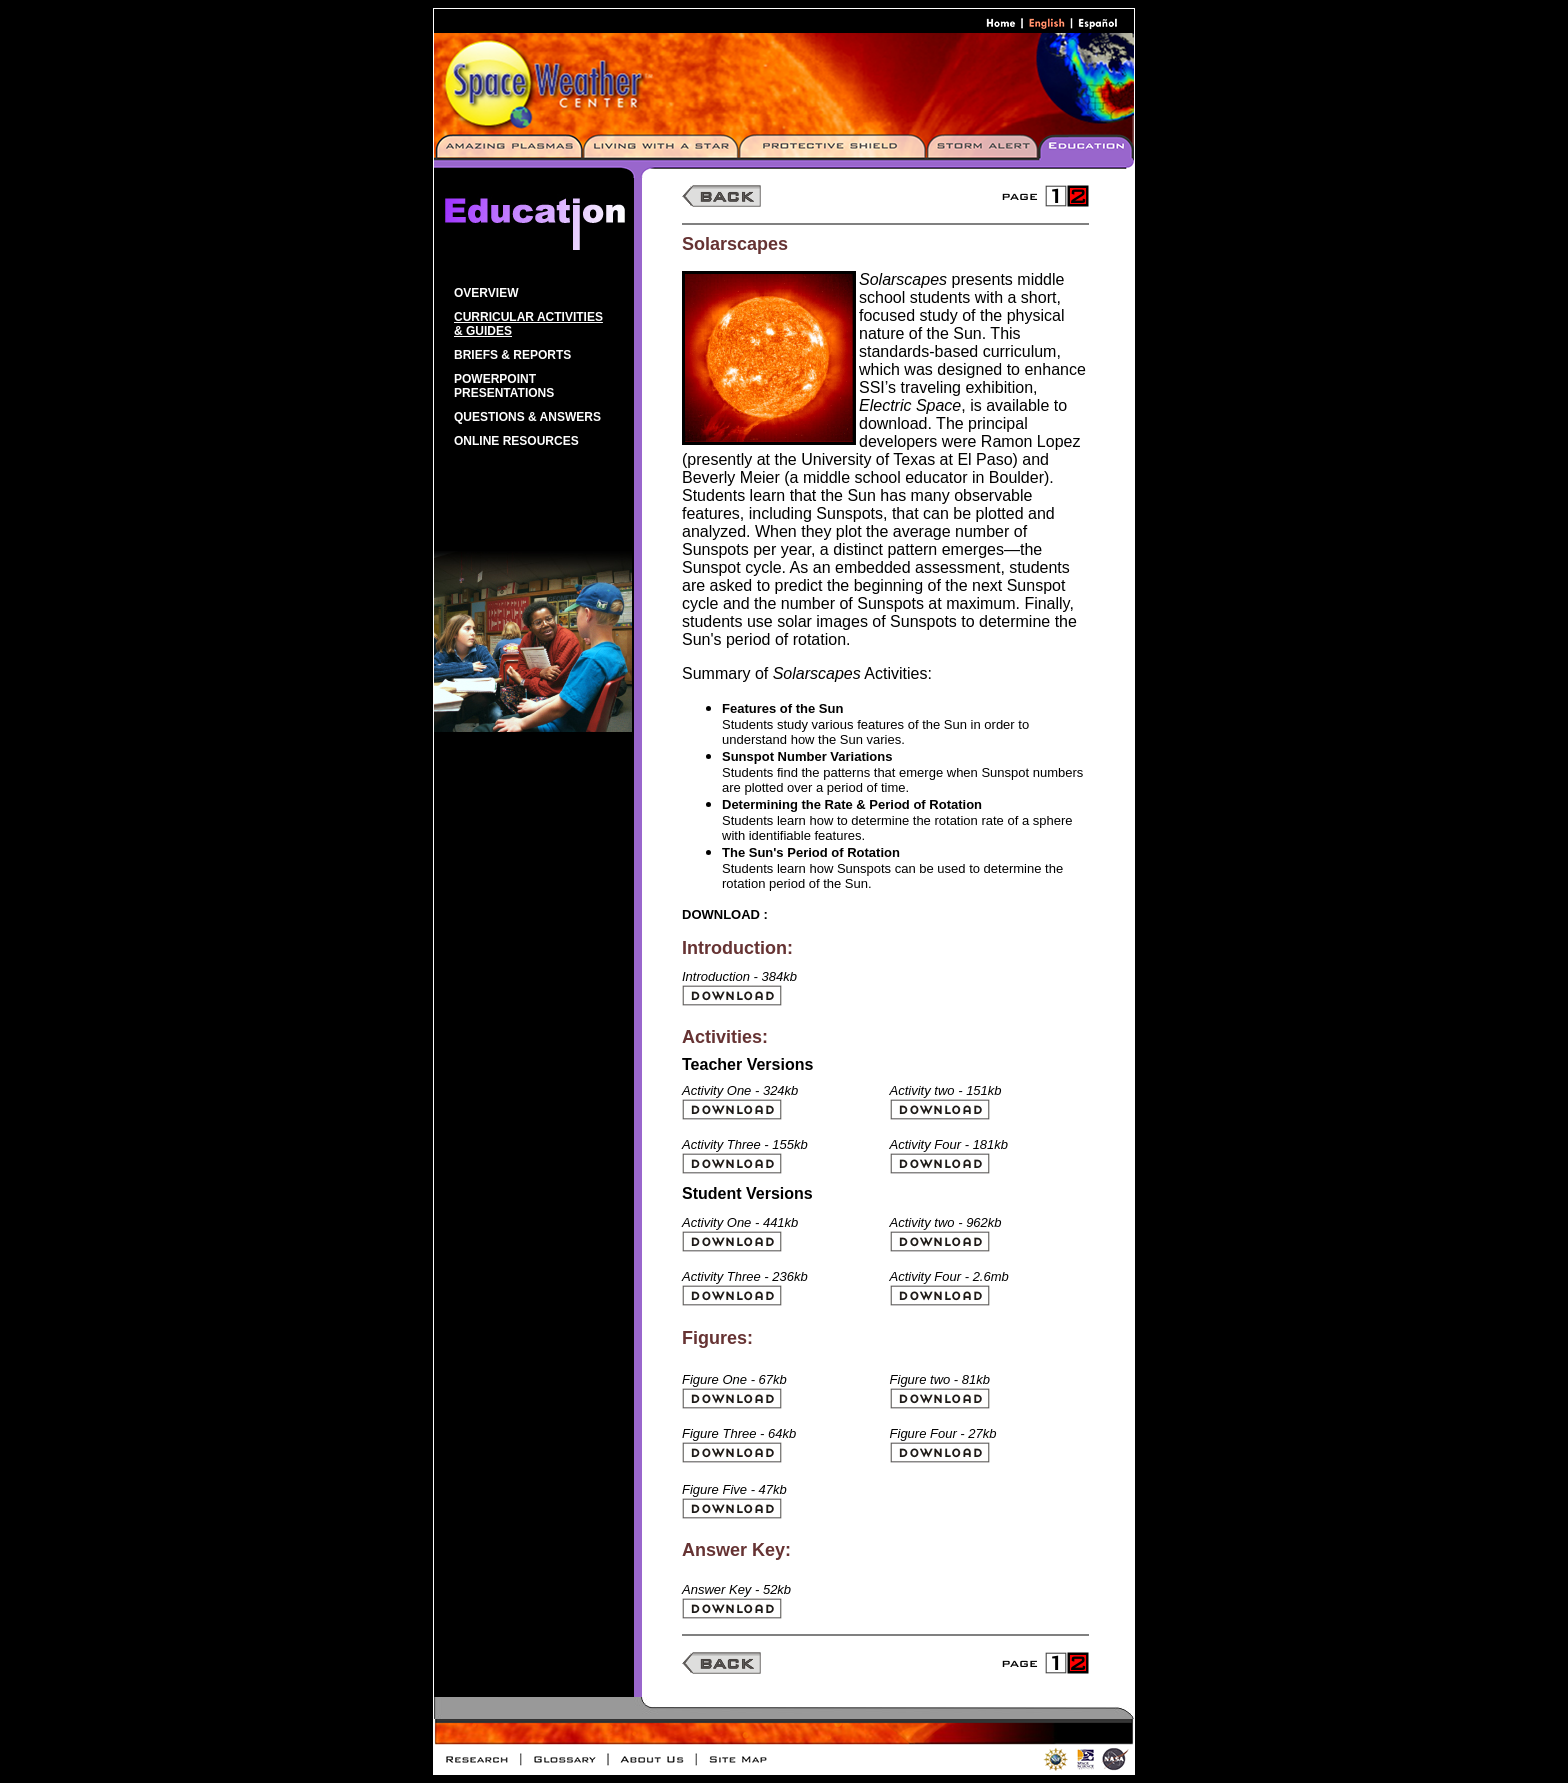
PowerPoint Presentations (504, 386)
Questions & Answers (527, 417)
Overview (486, 293)
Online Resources (516, 441)
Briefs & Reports (512, 355)
